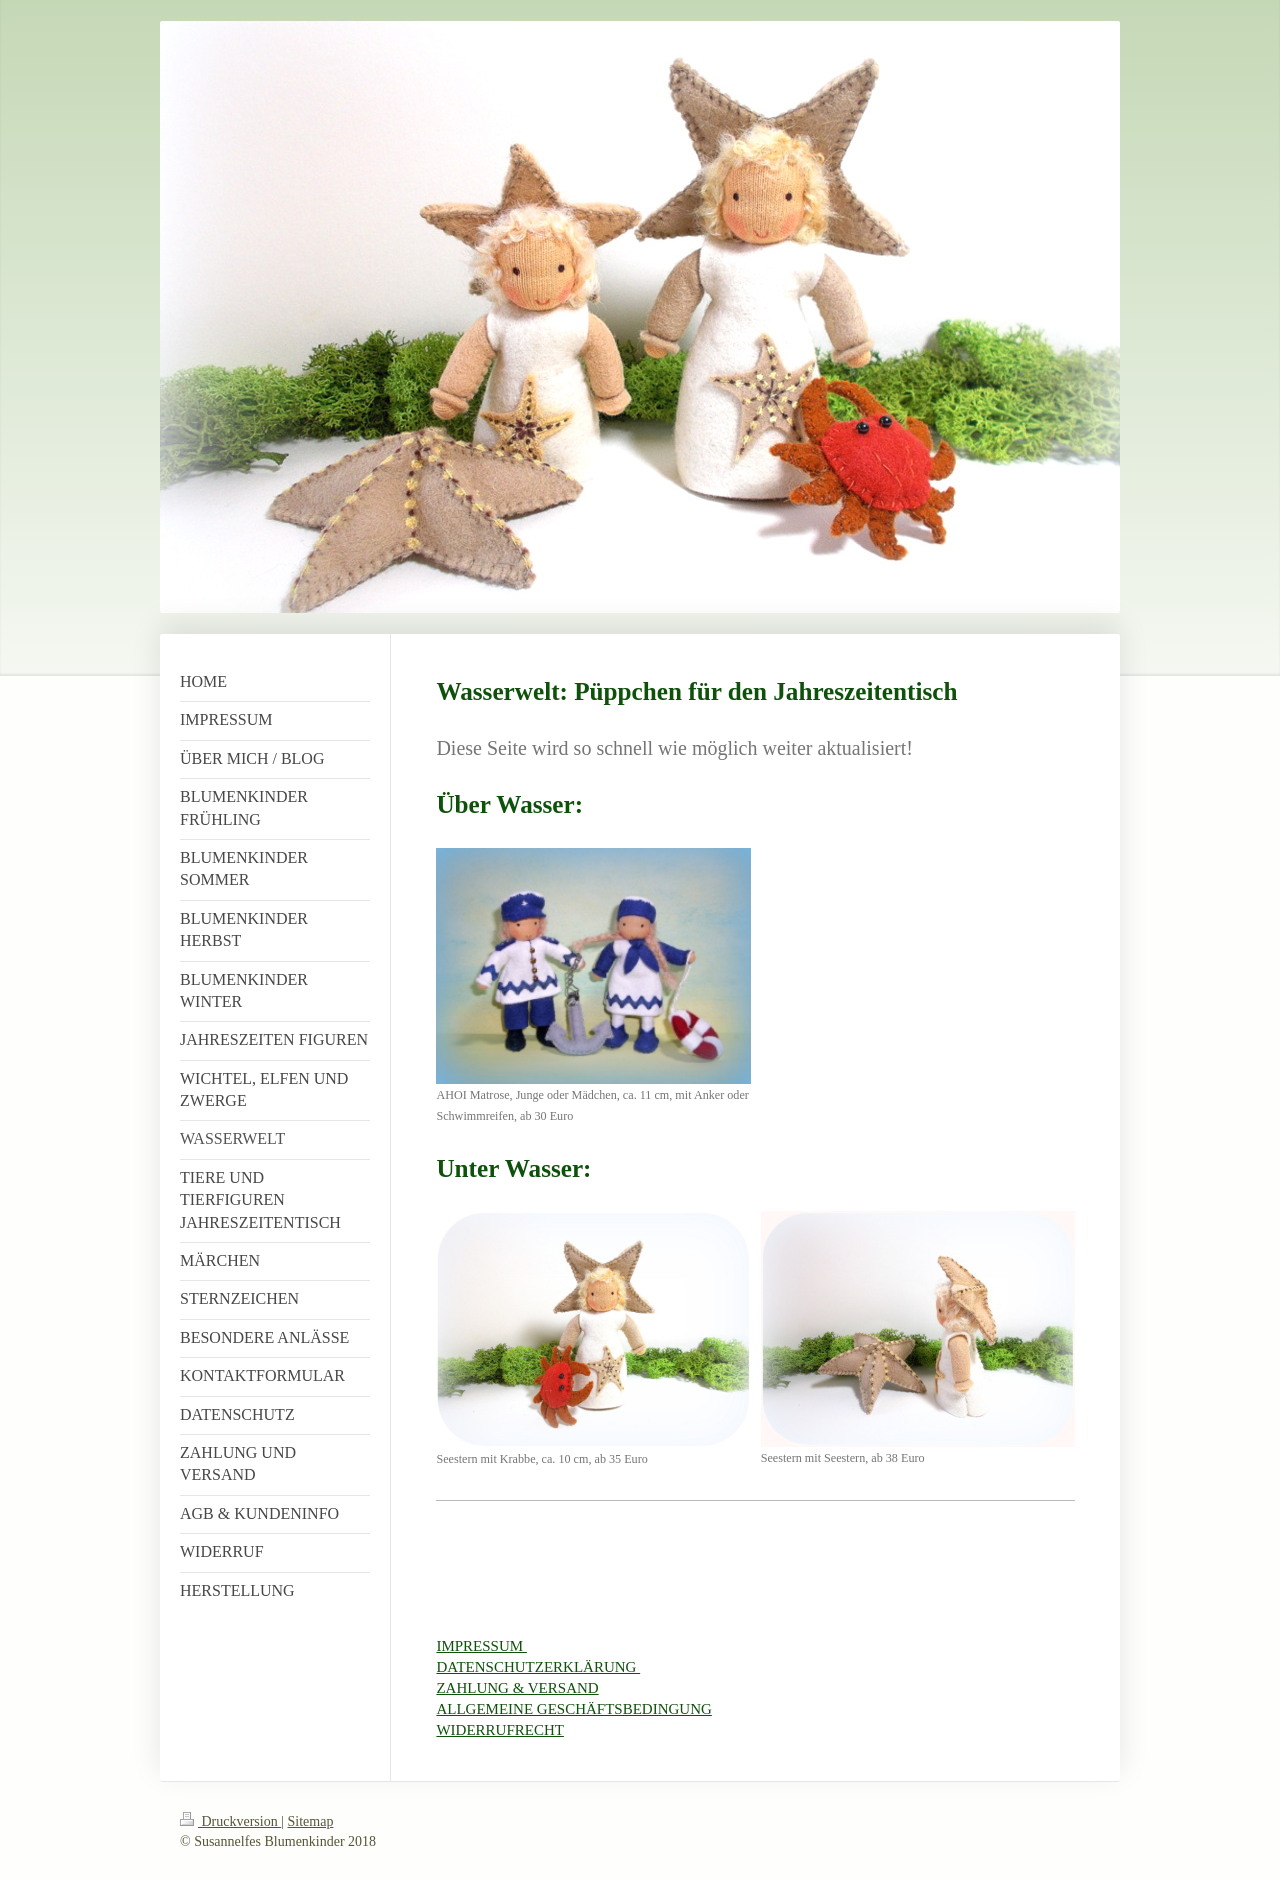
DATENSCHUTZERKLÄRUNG (538, 1667)
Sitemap (311, 1821)
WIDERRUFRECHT (500, 1730)
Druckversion (230, 1821)
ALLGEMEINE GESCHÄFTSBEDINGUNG (573, 1709)
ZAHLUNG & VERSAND (517, 1688)
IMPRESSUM (481, 1646)
